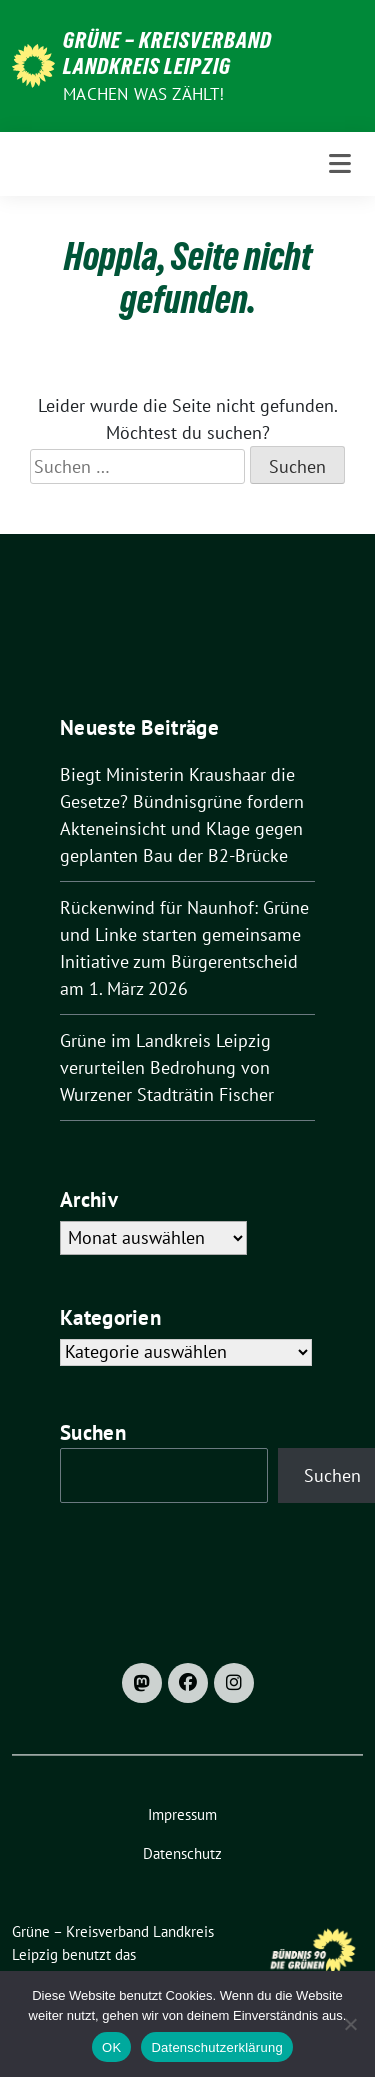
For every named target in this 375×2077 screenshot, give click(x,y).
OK (111, 2047)
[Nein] (350, 2024)
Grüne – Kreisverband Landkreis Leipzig (167, 53)
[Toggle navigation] (340, 164)
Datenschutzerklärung (216, 2047)
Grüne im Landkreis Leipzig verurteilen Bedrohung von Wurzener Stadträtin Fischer (167, 1067)
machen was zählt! (143, 94)
